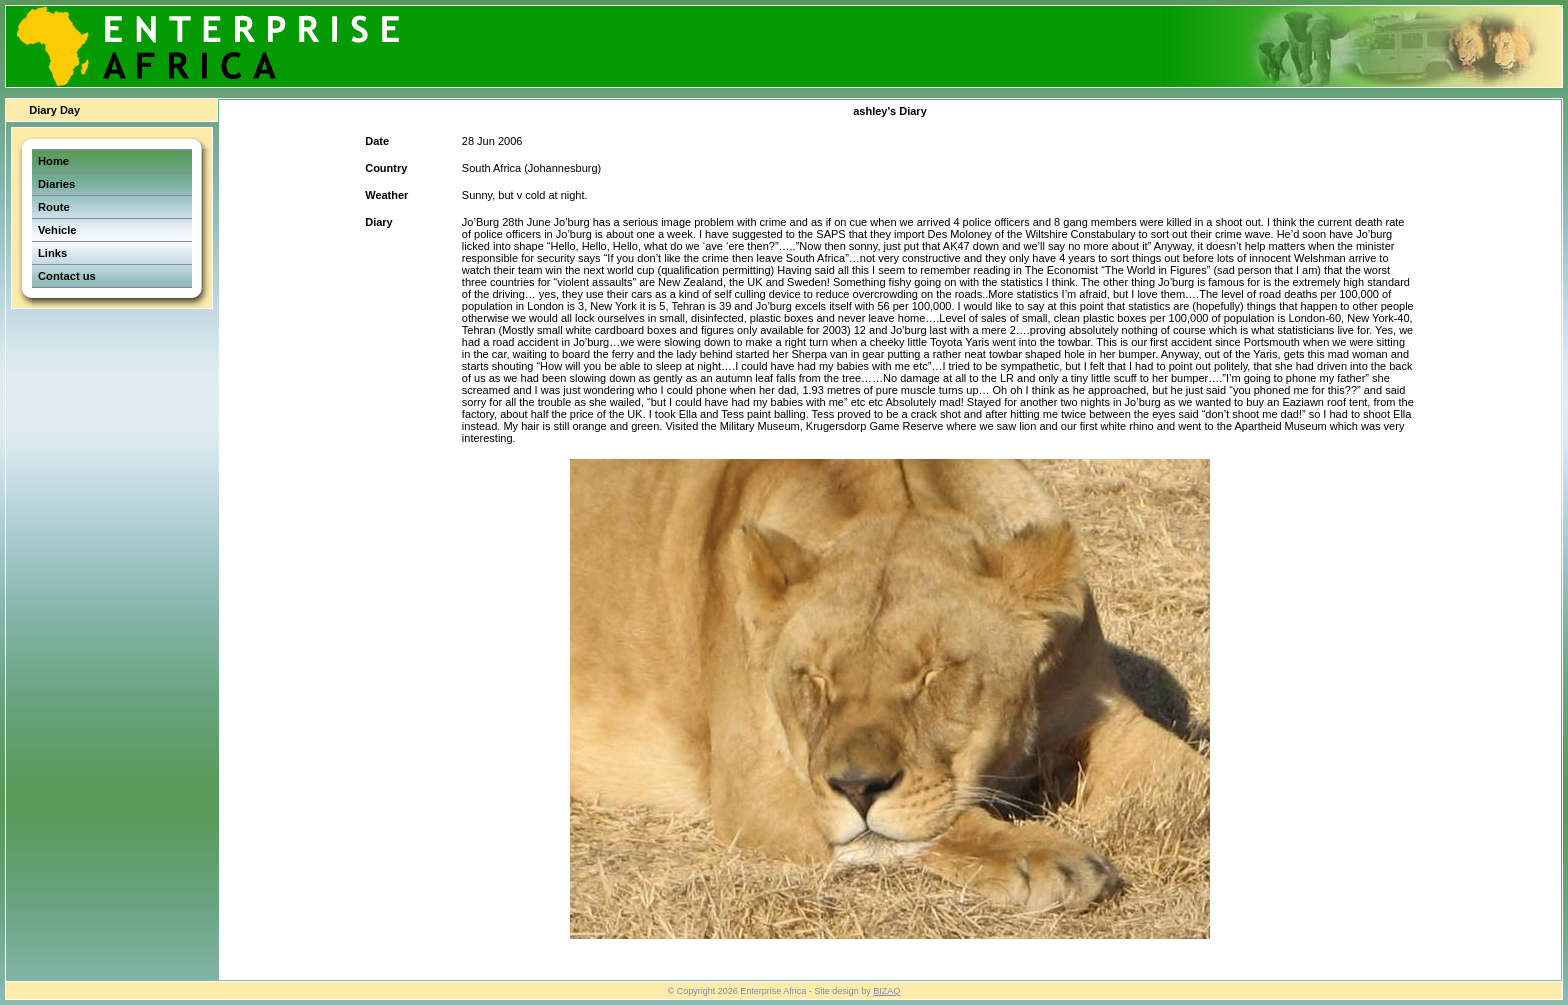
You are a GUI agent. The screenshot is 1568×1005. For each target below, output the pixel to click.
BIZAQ (886, 991)
